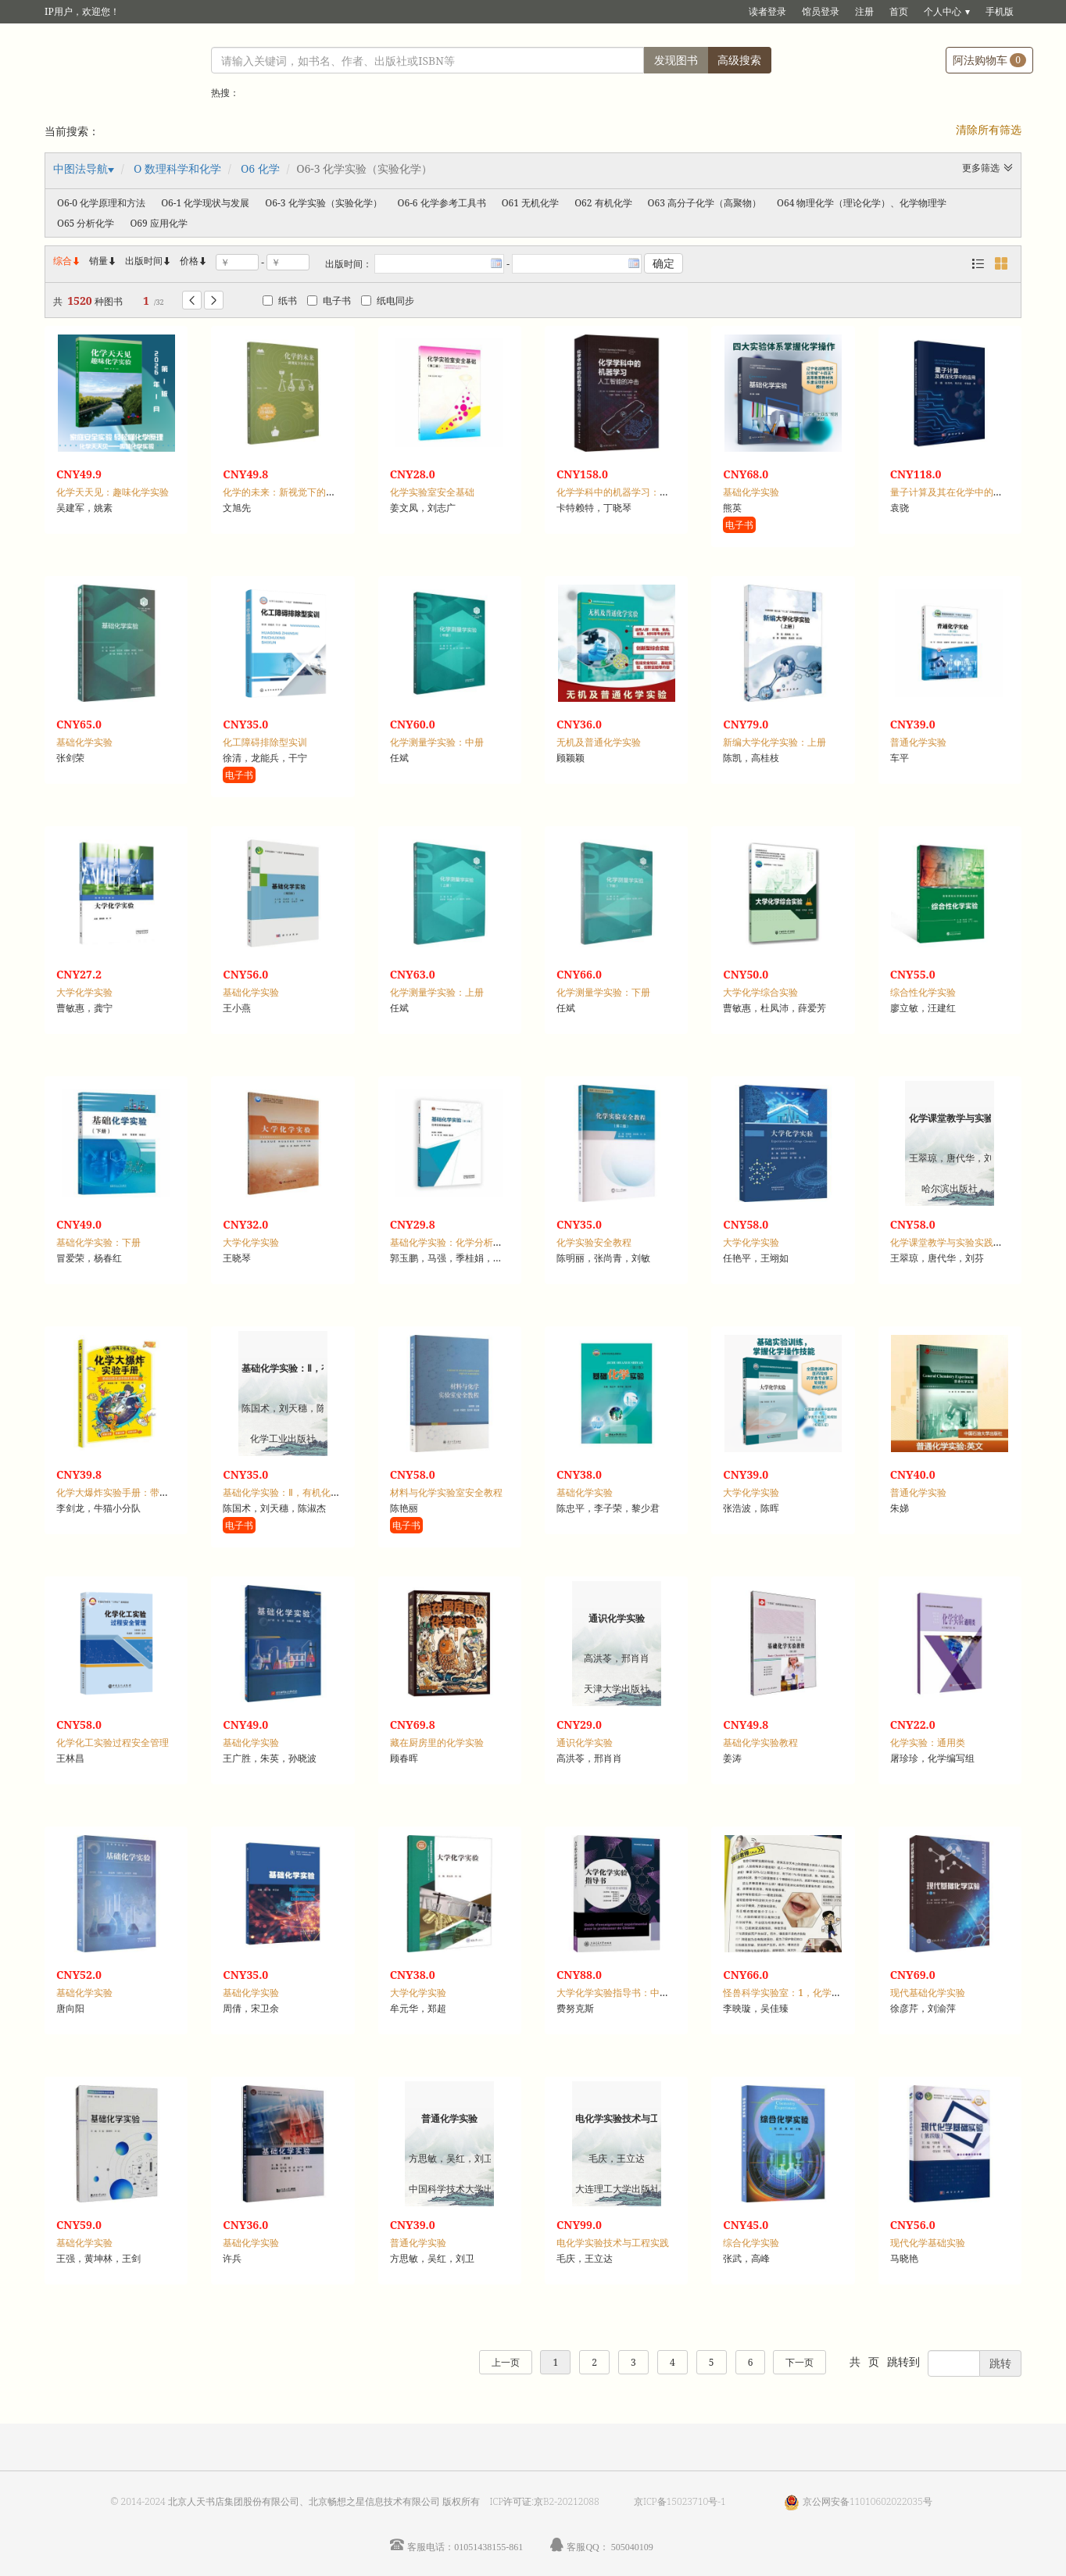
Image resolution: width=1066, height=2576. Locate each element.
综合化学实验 (751, 2242)
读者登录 (767, 11)
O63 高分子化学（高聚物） (704, 202)
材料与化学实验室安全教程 (446, 1492)
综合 (67, 260)
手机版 (1000, 11)
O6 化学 (260, 168)
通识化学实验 (584, 1742)
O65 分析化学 (85, 223)
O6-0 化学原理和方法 (101, 202)
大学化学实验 (84, 992)
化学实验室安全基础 (432, 492)
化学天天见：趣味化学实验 (112, 492)
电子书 (329, 300)
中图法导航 (80, 168)
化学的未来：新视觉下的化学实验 (293, 492)
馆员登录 (820, 11)
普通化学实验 (918, 742)
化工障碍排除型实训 (265, 742)
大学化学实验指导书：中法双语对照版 (636, 1992)
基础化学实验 (751, 492)
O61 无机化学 (530, 202)
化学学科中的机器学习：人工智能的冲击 (640, 492)
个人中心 (942, 11)
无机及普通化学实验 (598, 742)
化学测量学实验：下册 (603, 992)
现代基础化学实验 (927, 1992)
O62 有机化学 (602, 202)
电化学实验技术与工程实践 (612, 2242)
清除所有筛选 (988, 129)
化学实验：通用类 (927, 1742)
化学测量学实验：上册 (437, 992)
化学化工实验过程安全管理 (112, 1742)
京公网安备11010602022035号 (867, 2501)
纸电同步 (387, 300)
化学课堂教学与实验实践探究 (951, 1242)
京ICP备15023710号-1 (680, 2501)
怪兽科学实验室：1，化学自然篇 (791, 1992)
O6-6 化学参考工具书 (442, 202)
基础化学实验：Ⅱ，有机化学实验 (291, 1492)
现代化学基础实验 (927, 2242)
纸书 (280, 300)
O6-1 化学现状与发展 (205, 202)
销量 (103, 260)
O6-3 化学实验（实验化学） (323, 202)
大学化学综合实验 (760, 992)
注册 (864, 11)
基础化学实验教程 (760, 1742)
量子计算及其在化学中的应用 (951, 492)
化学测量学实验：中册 (437, 742)
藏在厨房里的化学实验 (437, 1742)
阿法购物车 (989, 59)
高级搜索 (739, 59)
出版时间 (148, 260)
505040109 (632, 2547)
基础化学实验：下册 (98, 1242)
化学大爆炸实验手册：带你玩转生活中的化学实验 (159, 1492)
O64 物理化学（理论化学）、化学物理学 (861, 202)
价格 (189, 261)
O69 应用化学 (158, 223)
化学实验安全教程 (593, 1242)
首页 (898, 11)
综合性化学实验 (923, 992)
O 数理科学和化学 (177, 168)
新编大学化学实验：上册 (774, 742)
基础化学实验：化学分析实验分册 (460, 1242)
